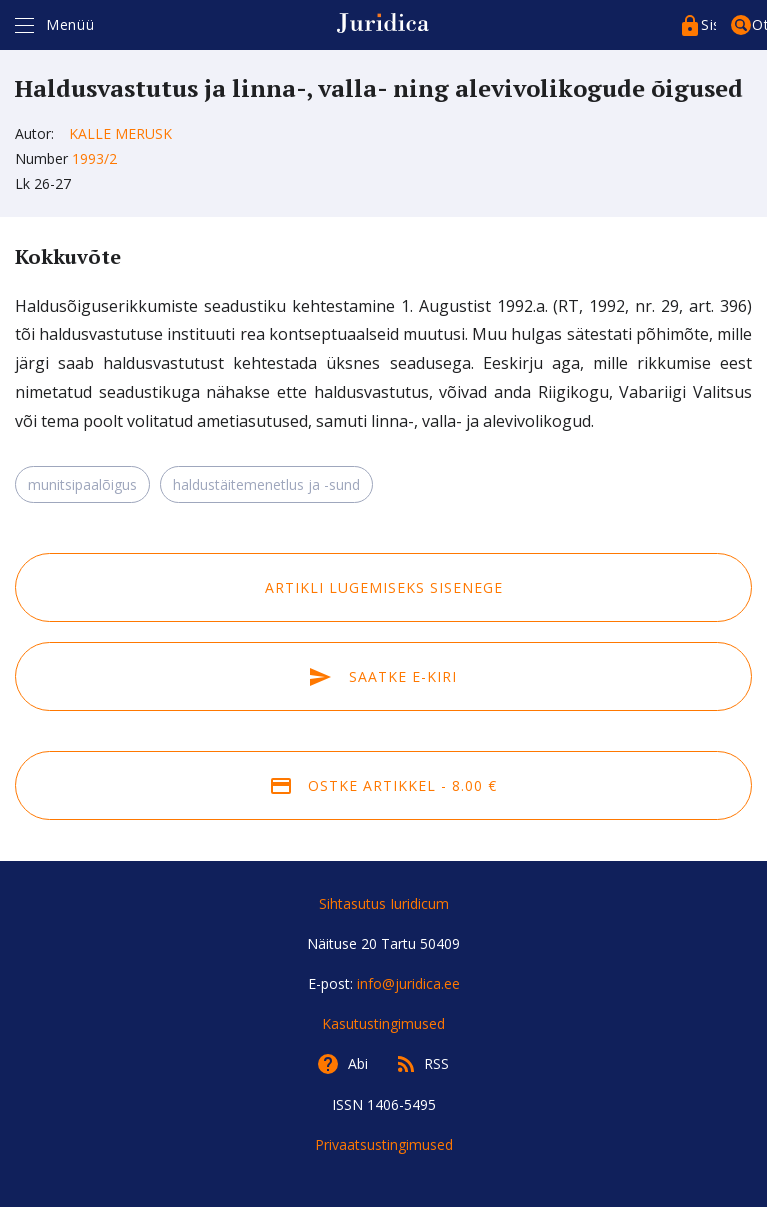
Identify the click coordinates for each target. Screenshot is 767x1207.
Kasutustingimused (383, 1023)
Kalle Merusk (120, 133)
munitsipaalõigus (82, 484)
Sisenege (708, 24)
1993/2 (94, 158)
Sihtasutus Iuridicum (384, 903)
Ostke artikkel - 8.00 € (384, 785)
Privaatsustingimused (384, 1144)
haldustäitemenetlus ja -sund (266, 484)
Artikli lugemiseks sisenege (384, 587)
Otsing (759, 24)
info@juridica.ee (408, 983)
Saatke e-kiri (383, 676)
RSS (436, 1063)
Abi (358, 1063)
